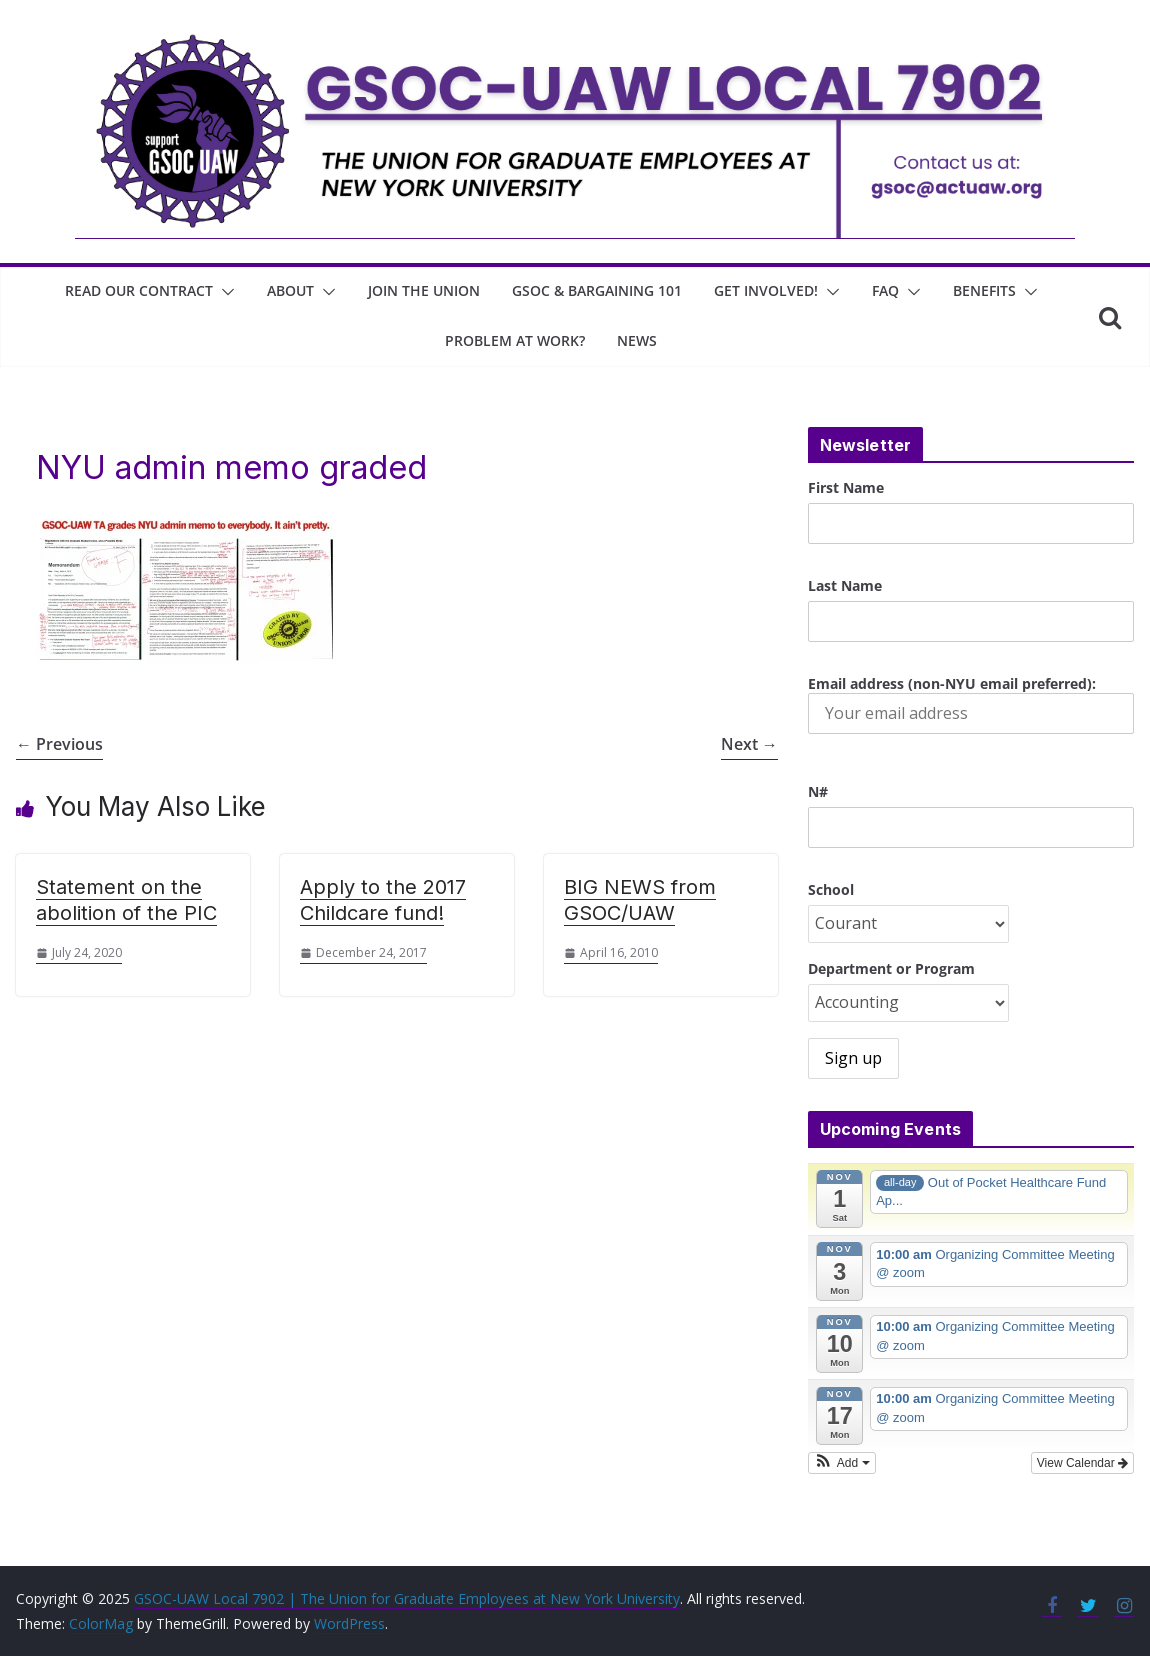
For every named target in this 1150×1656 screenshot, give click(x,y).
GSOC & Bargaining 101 (597, 290)
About (290, 290)
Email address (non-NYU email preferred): (971, 704)
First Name (846, 487)
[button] (224, 292)
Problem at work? (515, 340)
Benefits (984, 290)
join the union (424, 290)
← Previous (59, 744)
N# (818, 791)
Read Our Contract (139, 290)
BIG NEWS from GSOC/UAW (640, 900)
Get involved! (766, 290)
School (831, 889)
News (637, 340)
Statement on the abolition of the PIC (126, 900)
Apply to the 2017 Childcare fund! (383, 900)
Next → (749, 744)
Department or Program (891, 968)
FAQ (885, 290)
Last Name (845, 585)
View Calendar (1082, 1463)
